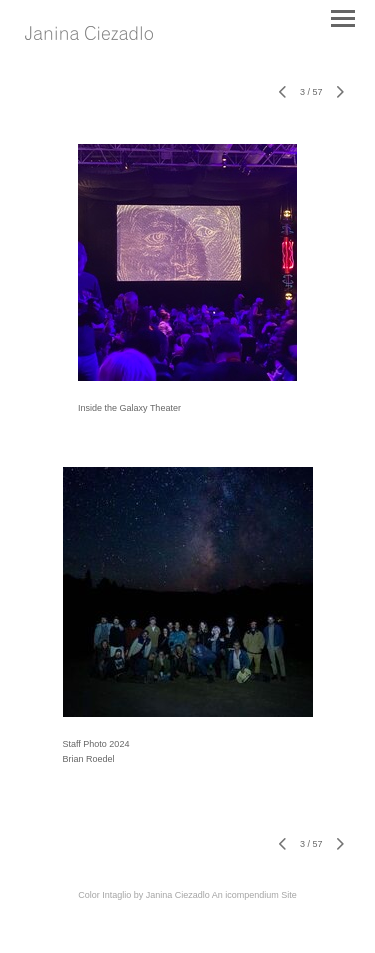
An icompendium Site (254, 895)
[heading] (89, 34)
